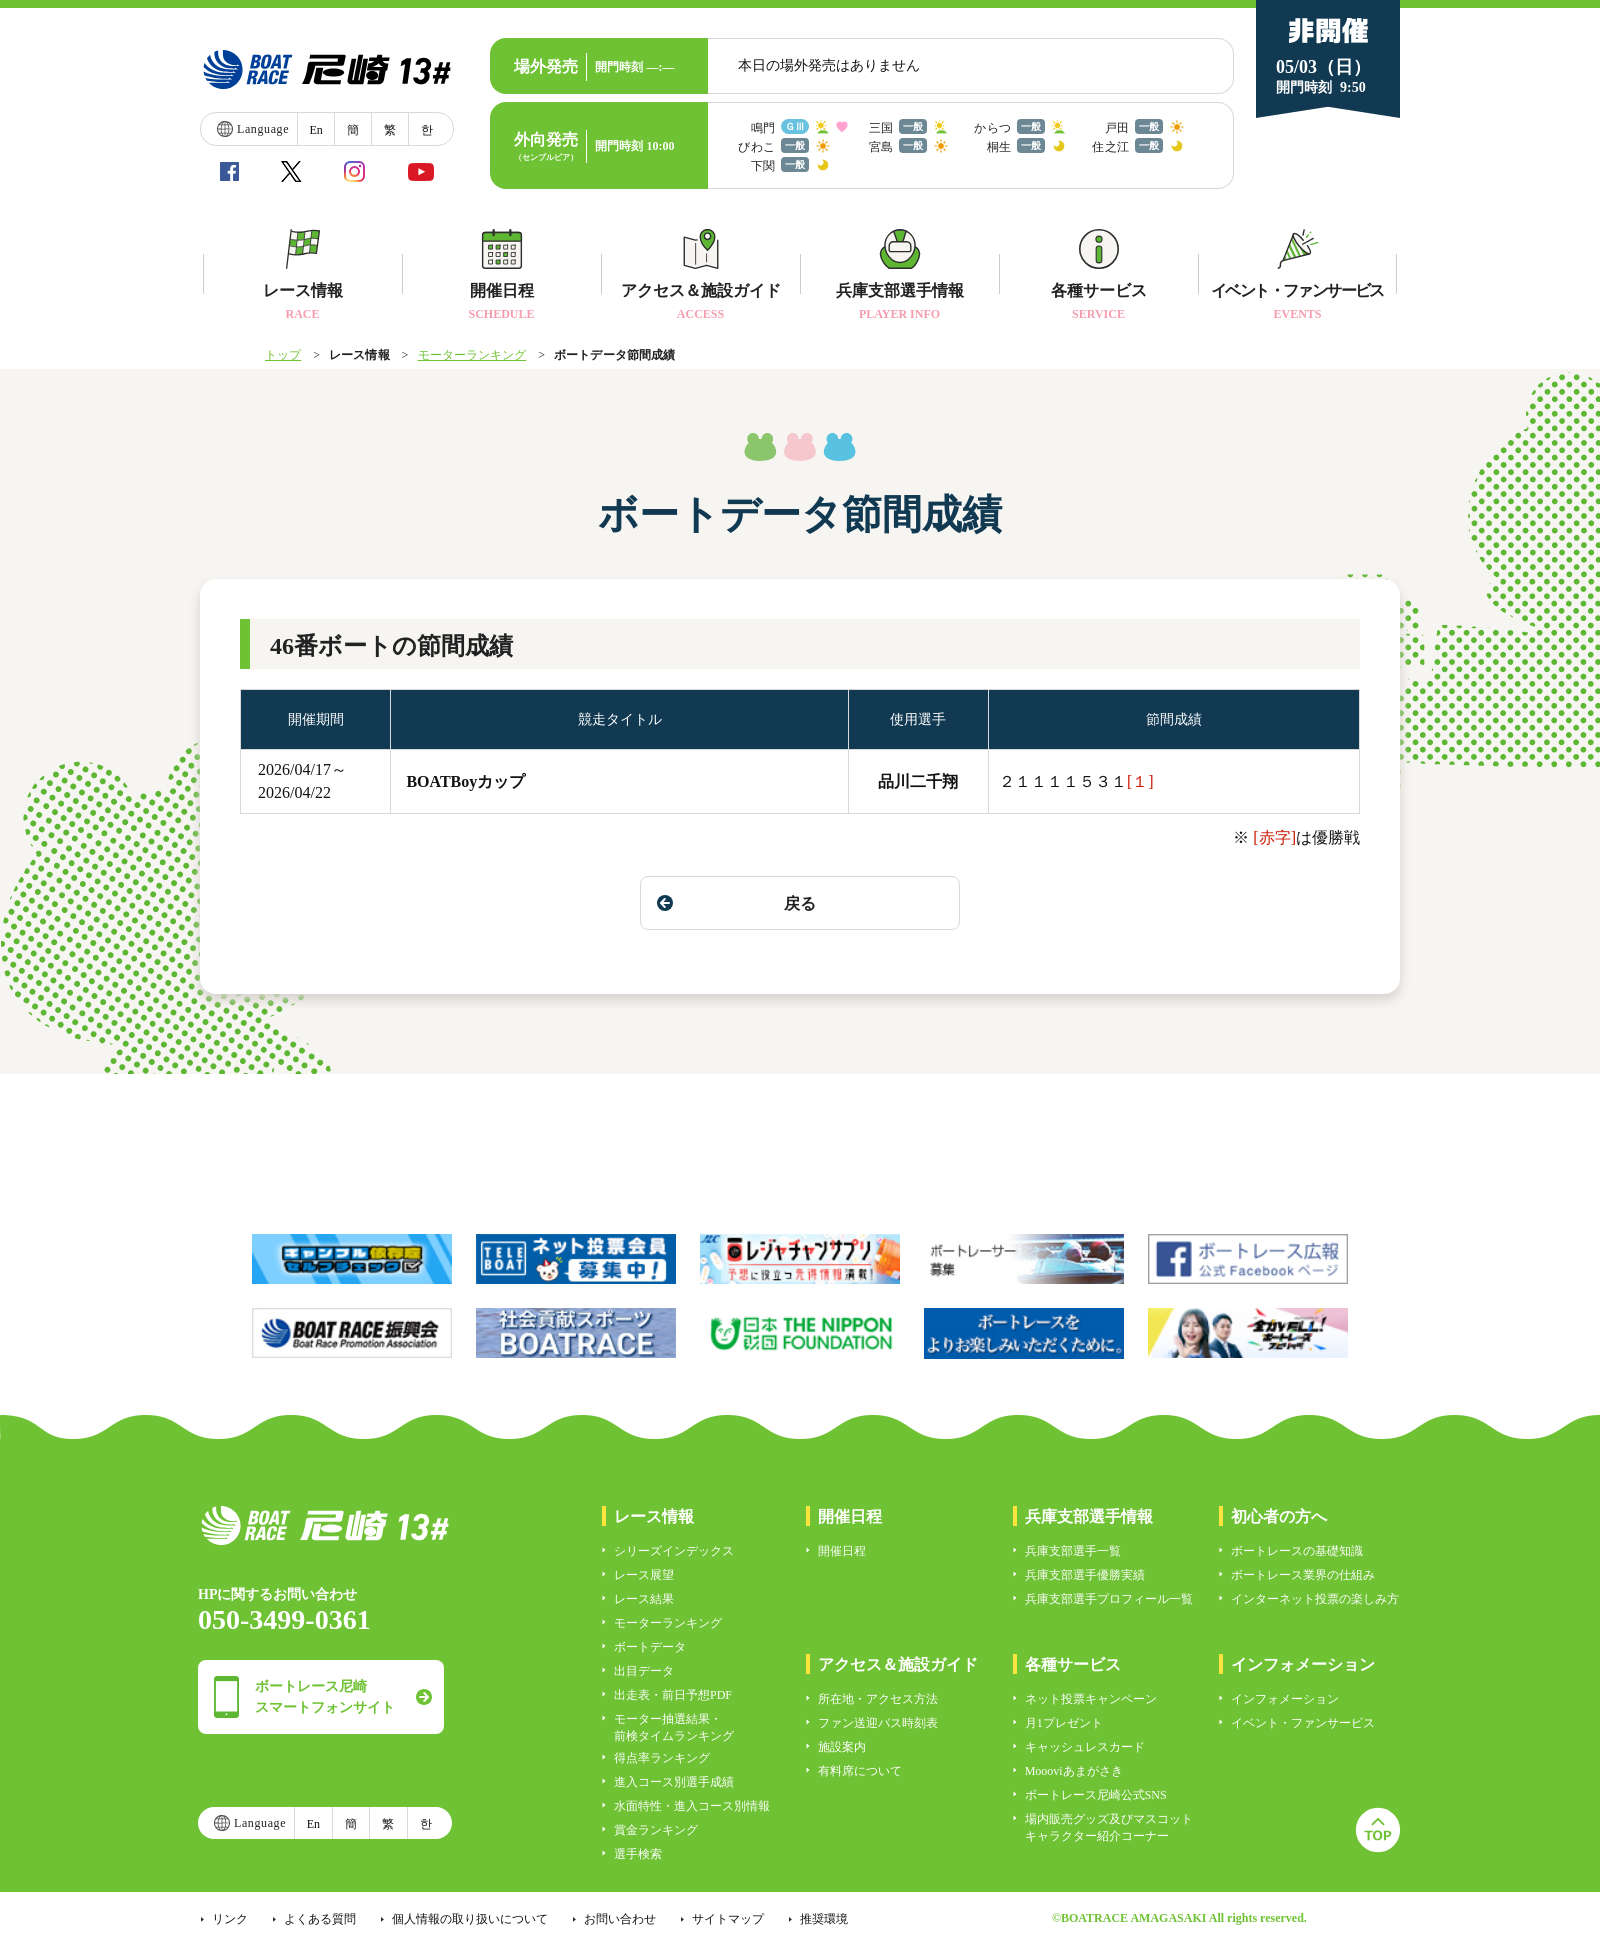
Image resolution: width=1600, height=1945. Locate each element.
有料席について (860, 1771)
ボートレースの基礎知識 (1297, 1551)
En (315, 130)
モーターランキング (472, 355)
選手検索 (638, 1854)
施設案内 (842, 1747)
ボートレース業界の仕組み (1303, 1575)
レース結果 (644, 1599)
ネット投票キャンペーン (1091, 1699)
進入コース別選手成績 (674, 1782)
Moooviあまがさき (1074, 1771)
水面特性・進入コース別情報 (692, 1806)
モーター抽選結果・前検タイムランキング (674, 1727)
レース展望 (644, 1575)
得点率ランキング (662, 1758)
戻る (736, 903)
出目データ (644, 1671)
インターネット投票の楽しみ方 (1315, 1599)
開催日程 (842, 1551)
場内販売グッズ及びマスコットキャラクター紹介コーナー (1109, 1827)
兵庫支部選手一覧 (1073, 1551)
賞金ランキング (656, 1830)
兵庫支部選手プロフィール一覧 (1109, 1599)
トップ (283, 355)
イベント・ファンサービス (1303, 1723)
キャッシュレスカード (1085, 1747)
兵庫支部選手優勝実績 (1085, 1575)
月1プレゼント (1064, 1723)
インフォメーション (1285, 1699)
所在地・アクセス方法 (878, 1699)
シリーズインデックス (674, 1551)
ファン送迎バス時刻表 (878, 1723)
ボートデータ (650, 1647)
